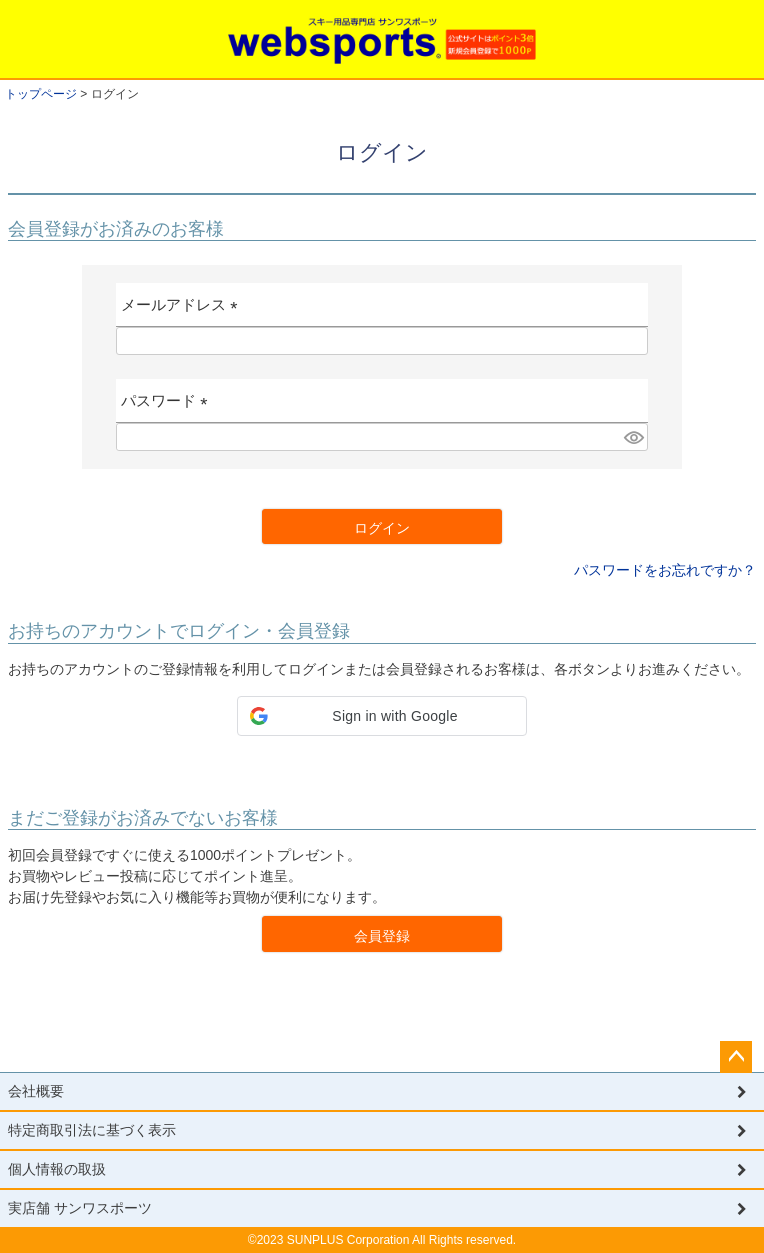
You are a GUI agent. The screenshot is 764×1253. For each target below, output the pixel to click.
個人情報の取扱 (57, 1169)
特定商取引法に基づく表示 (92, 1130)
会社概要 (36, 1091)
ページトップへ (736, 1057)
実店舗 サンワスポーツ (80, 1208)
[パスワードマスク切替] (633, 437)
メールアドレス (183, 311)
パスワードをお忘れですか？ (665, 570)
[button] (382, 716)
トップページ (41, 94)
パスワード (168, 407)
